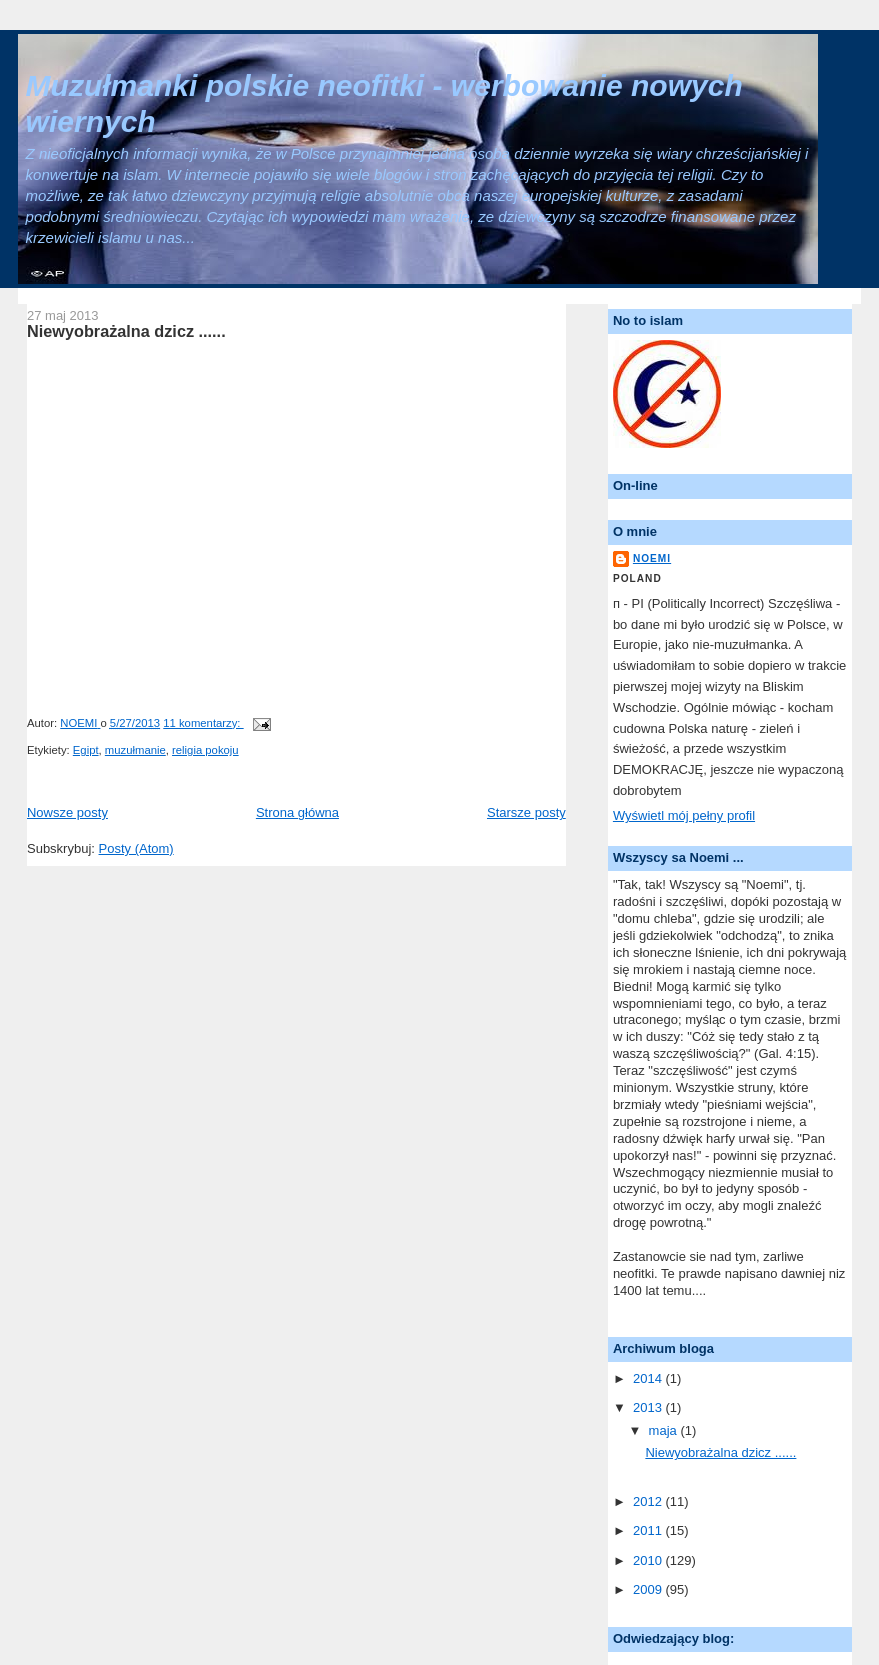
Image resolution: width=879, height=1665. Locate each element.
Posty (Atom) (136, 848)
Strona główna (297, 812)
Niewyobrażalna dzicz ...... (126, 331)
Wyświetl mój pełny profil (684, 815)
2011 (649, 1530)
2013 (649, 1407)
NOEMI (652, 558)
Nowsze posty (67, 812)
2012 (649, 1501)
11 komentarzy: (203, 723)
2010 (649, 1560)
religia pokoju (205, 750)
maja (665, 1430)
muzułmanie (135, 750)
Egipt (86, 750)
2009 (649, 1589)
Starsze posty (526, 812)
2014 (649, 1378)
